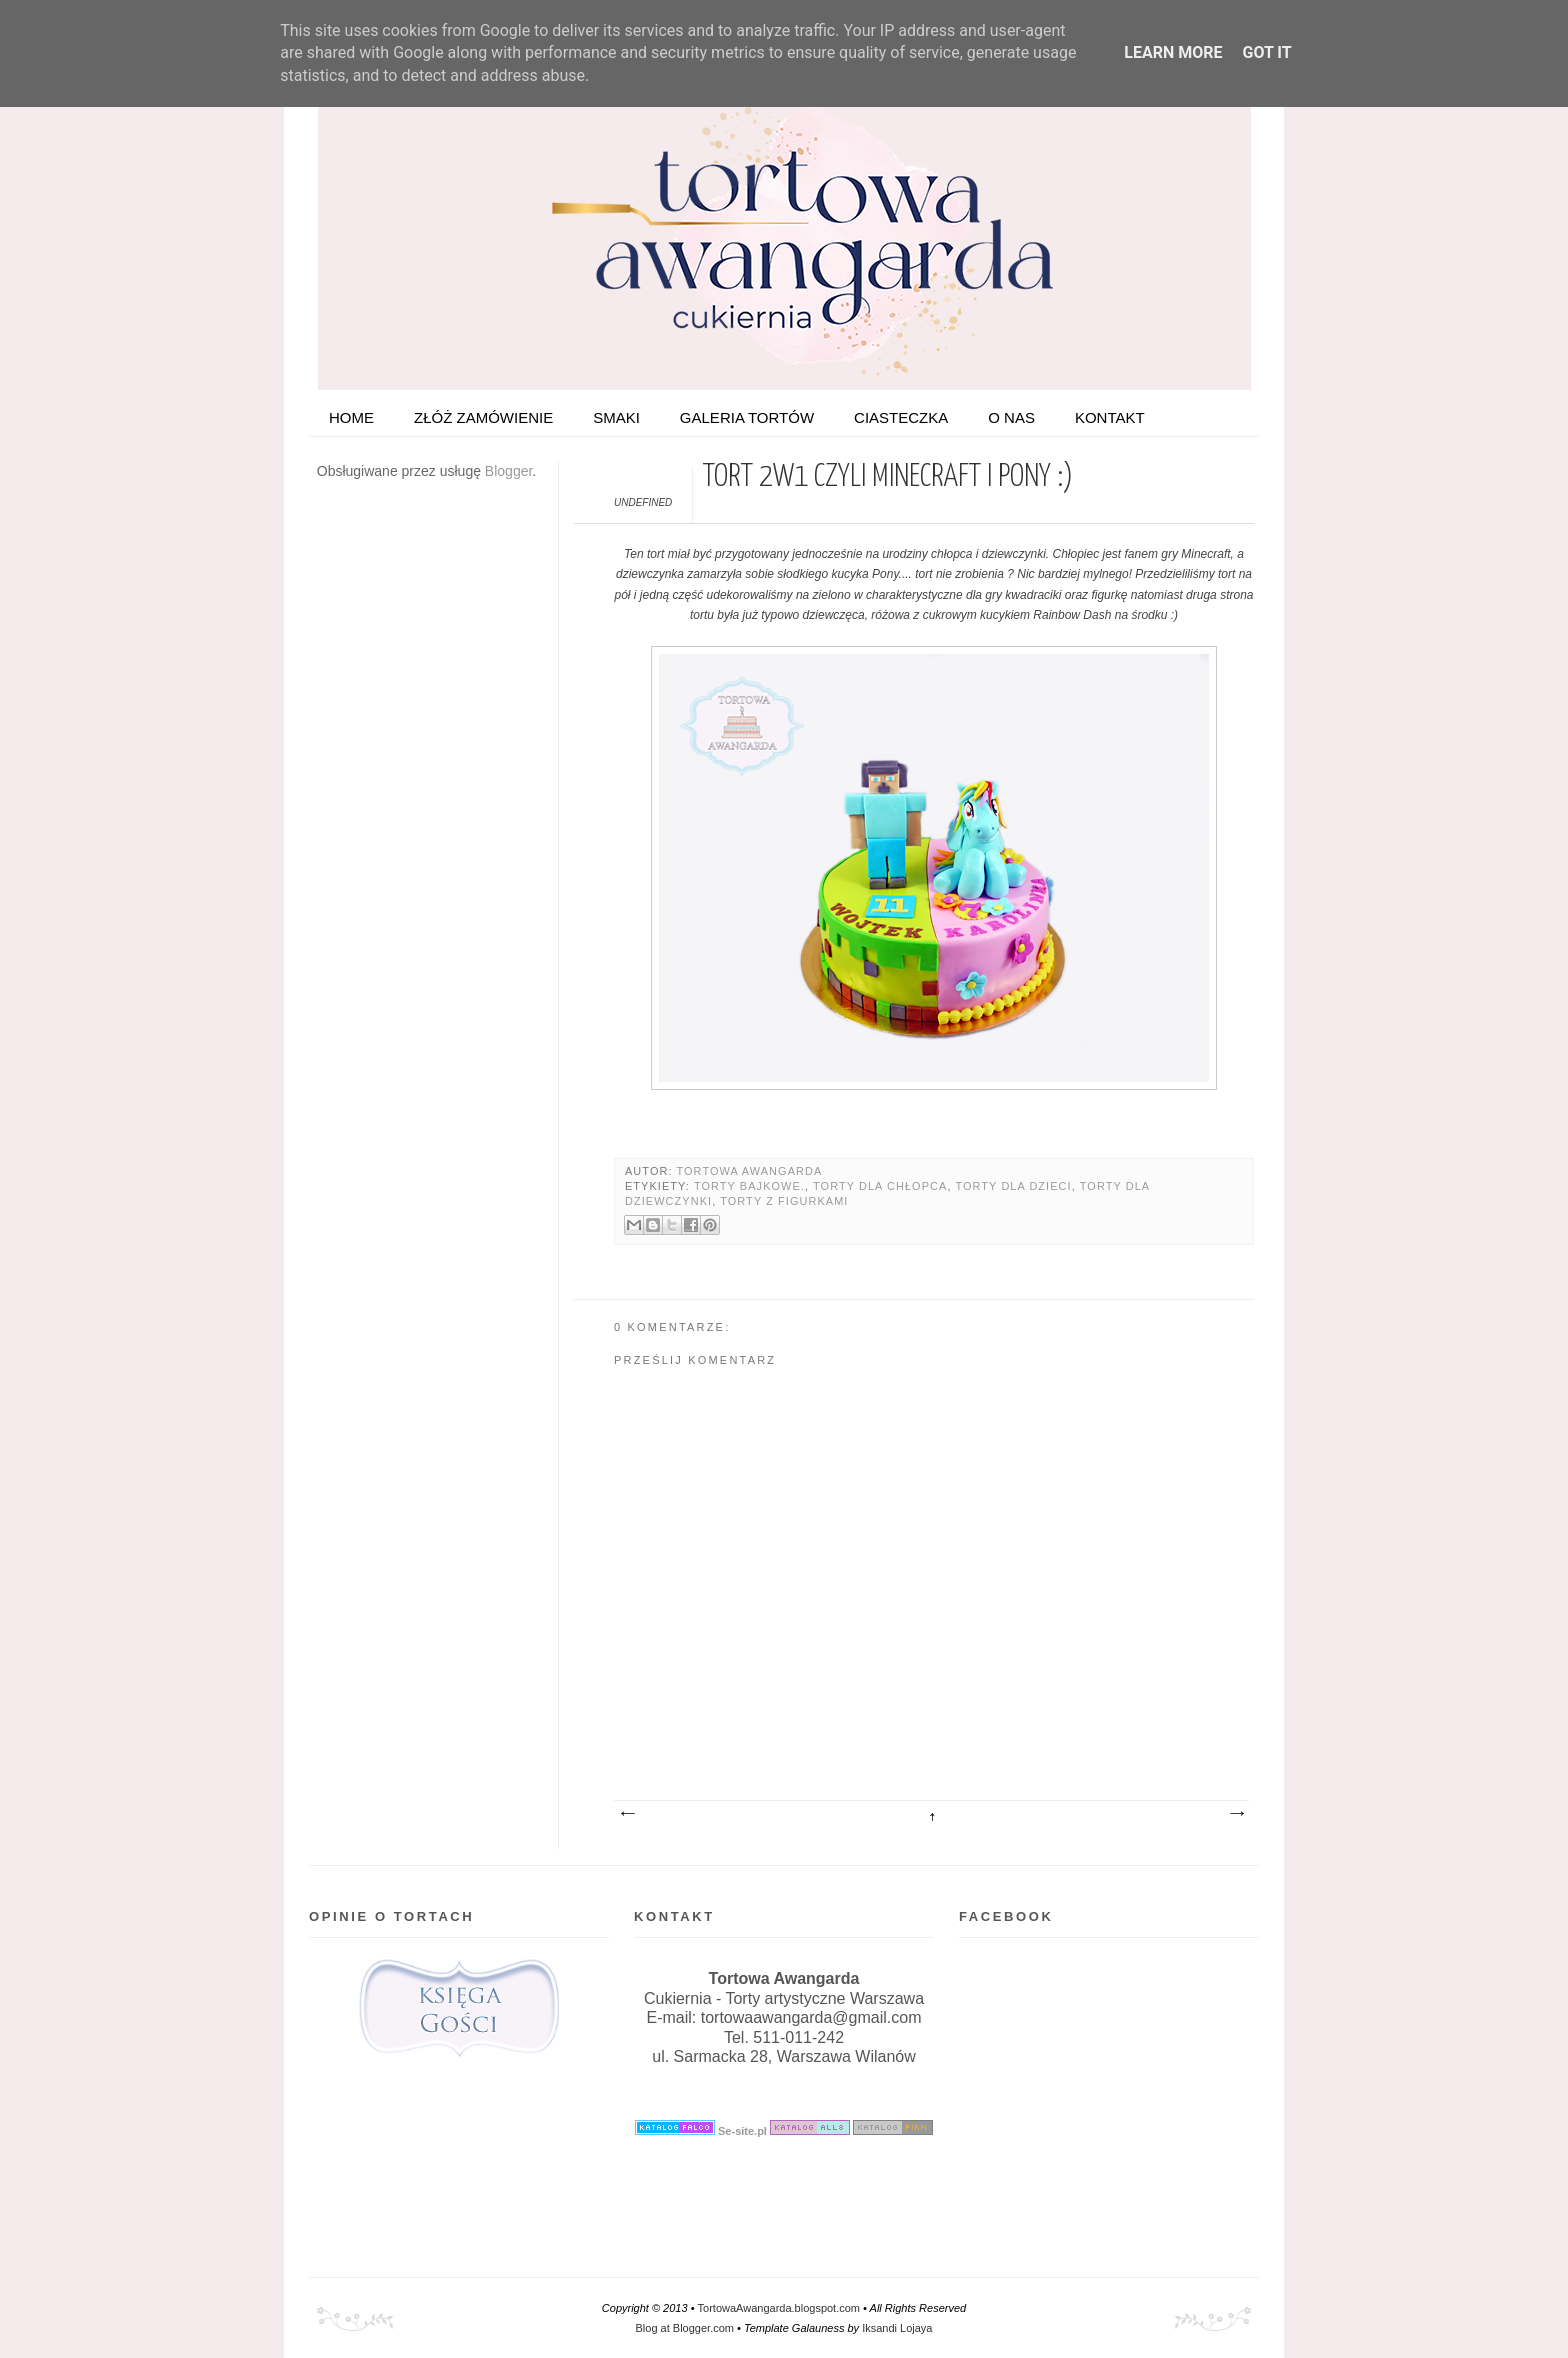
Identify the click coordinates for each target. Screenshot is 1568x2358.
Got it (1266, 52)
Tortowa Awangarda (749, 1171)
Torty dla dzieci (1013, 1186)
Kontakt (1110, 417)
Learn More (1173, 52)
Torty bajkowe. (749, 1186)
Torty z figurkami (784, 1201)
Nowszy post (627, 1814)
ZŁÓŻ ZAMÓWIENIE (483, 417)
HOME (351, 417)
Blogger (508, 471)
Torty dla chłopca (880, 1186)
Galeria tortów (747, 417)
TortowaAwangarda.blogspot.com (779, 2308)
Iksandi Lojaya (897, 2328)
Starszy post (1236, 1814)
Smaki (616, 417)
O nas (1011, 417)
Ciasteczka (901, 417)
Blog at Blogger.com (685, 2328)
